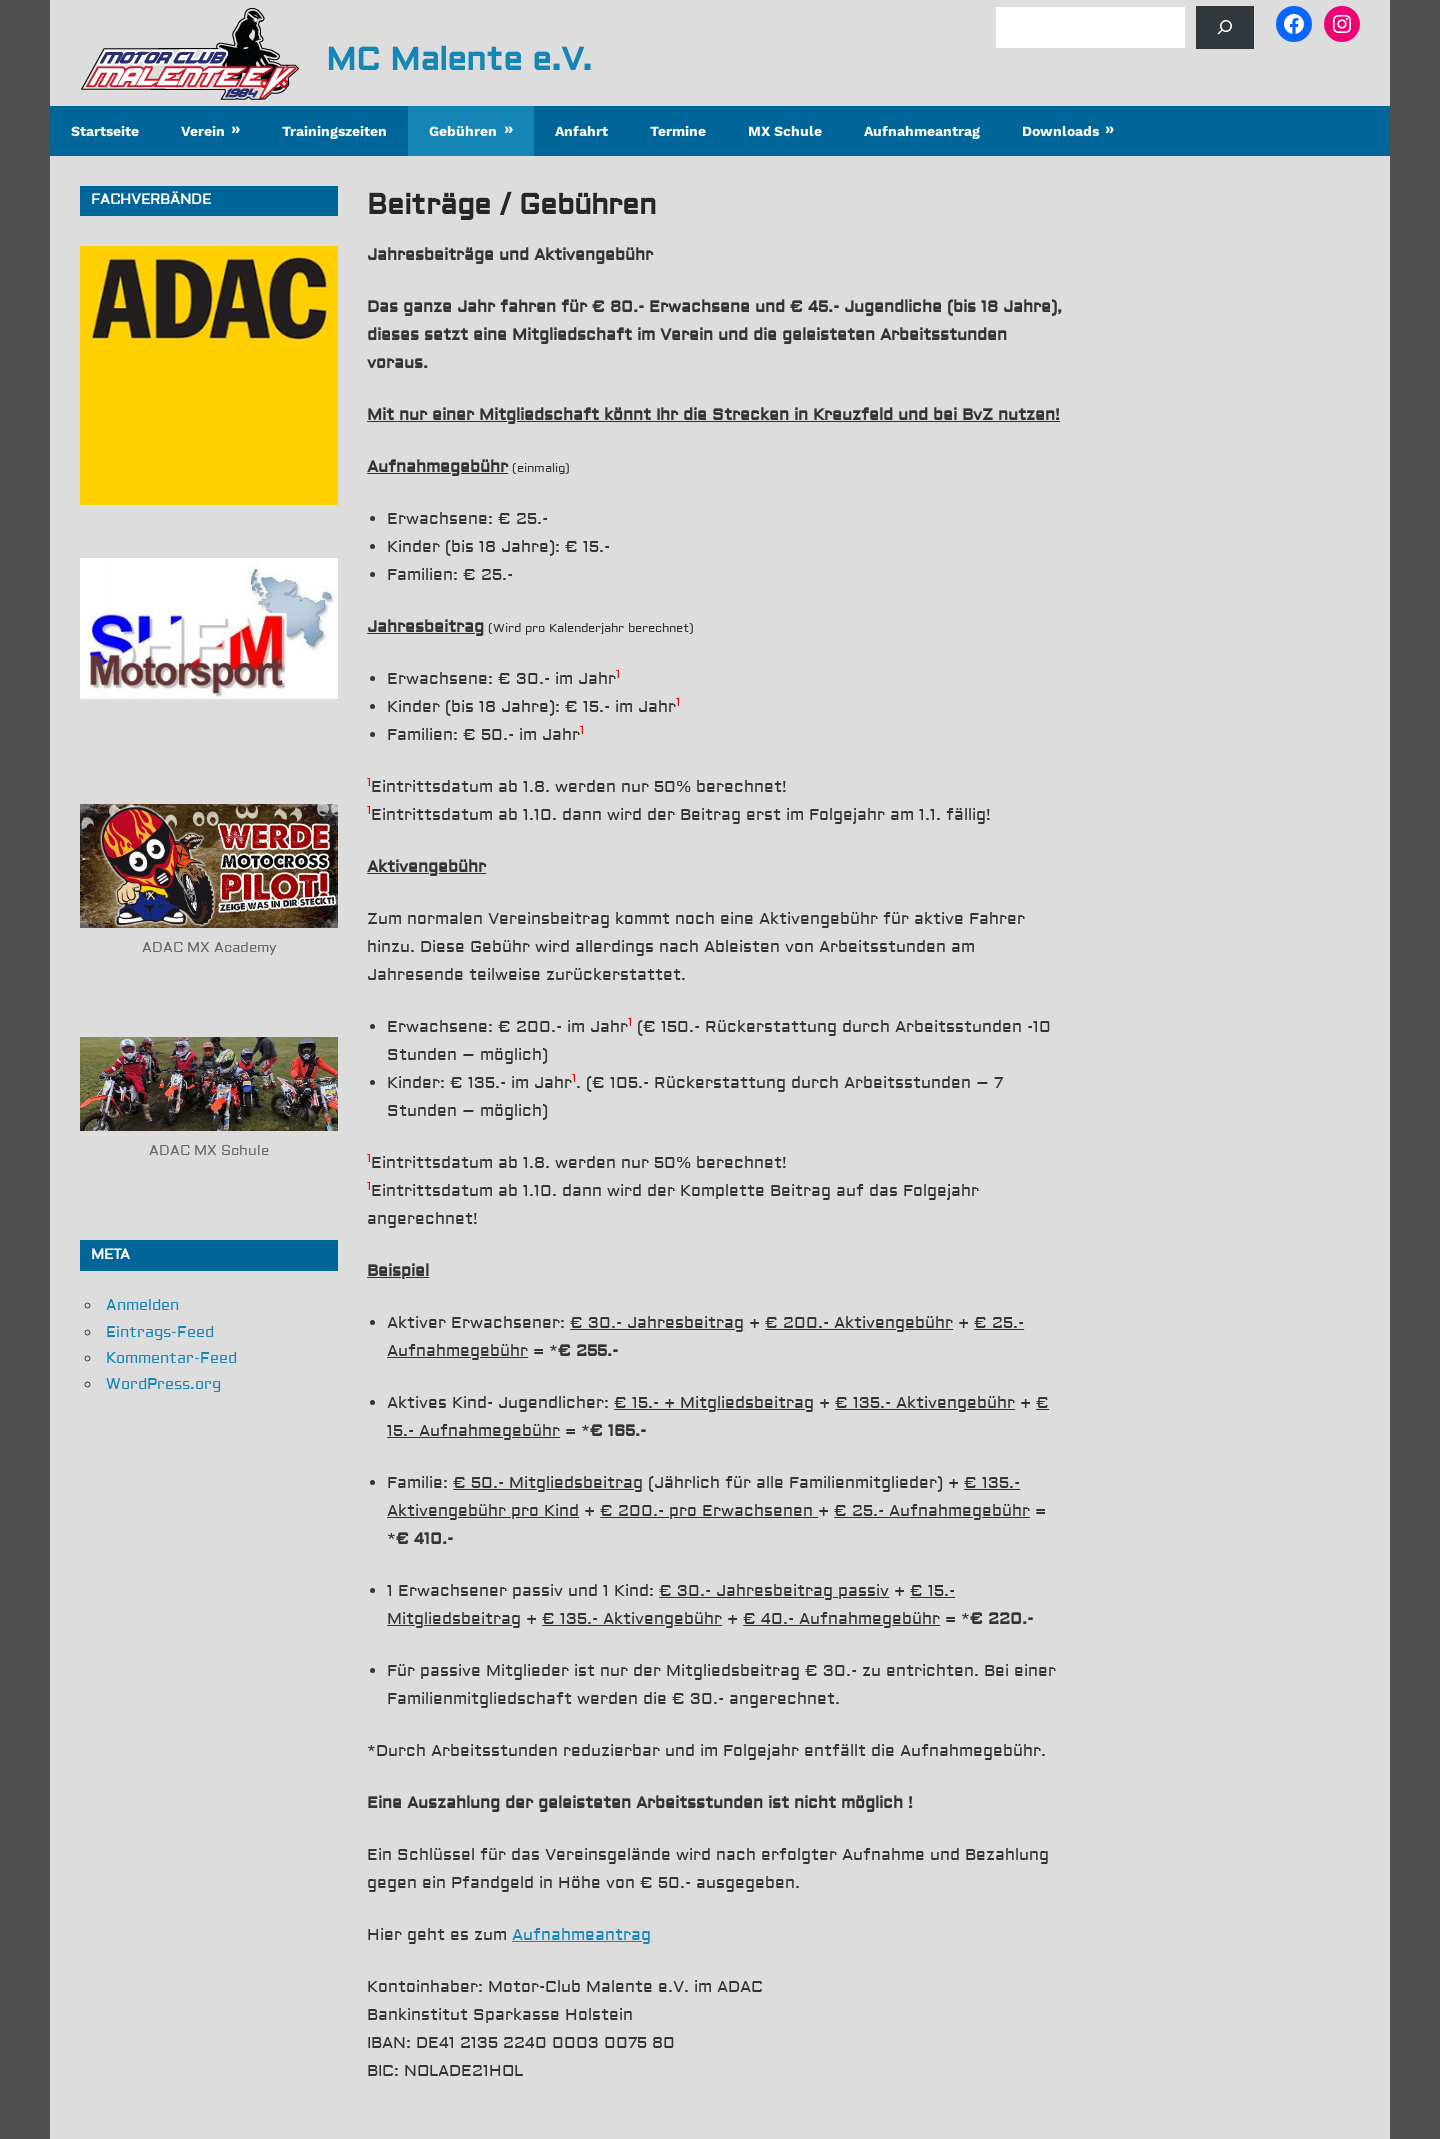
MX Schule (785, 131)
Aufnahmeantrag (922, 131)
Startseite (105, 131)
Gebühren (463, 131)
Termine (678, 131)
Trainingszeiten (334, 131)
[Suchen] (1224, 27)
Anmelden (142, 1305)
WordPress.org (163, 1384)
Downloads (1060, 131)
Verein (203, 131)
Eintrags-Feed (160, 1332)
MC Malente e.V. (459, 60)
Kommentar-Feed (171, 1358)
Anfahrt (581, 131)
